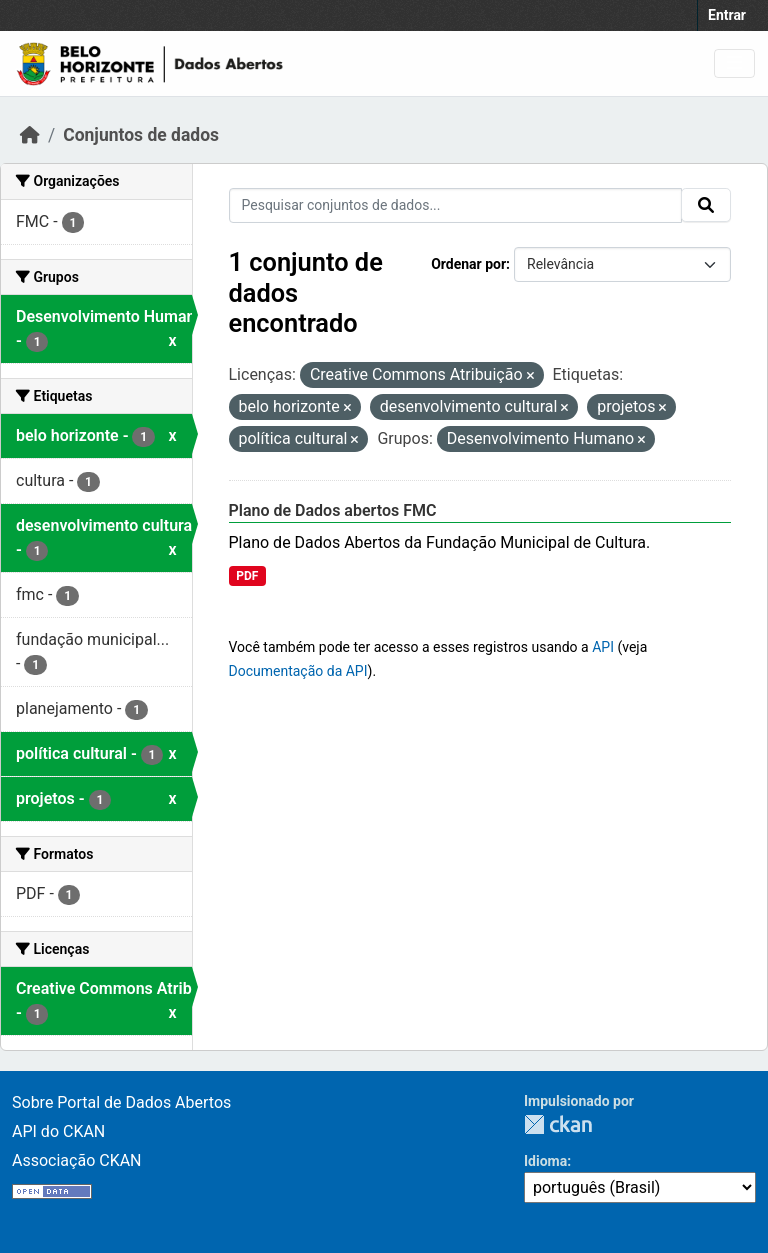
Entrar (727, 15)
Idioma (545, 1161)
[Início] (30, 135)
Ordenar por (468, 264)
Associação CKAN (77, 1160)
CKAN (558, 1124)
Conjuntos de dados (141, 135)
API (603, 647)
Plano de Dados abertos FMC (333, 510)
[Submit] (706, 205)
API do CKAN (58, 1131)
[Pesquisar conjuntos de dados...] (456, 205)
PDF (247, 576)
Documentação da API (298, 671)
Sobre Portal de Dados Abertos (121, 1102)
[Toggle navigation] (734, 63)
